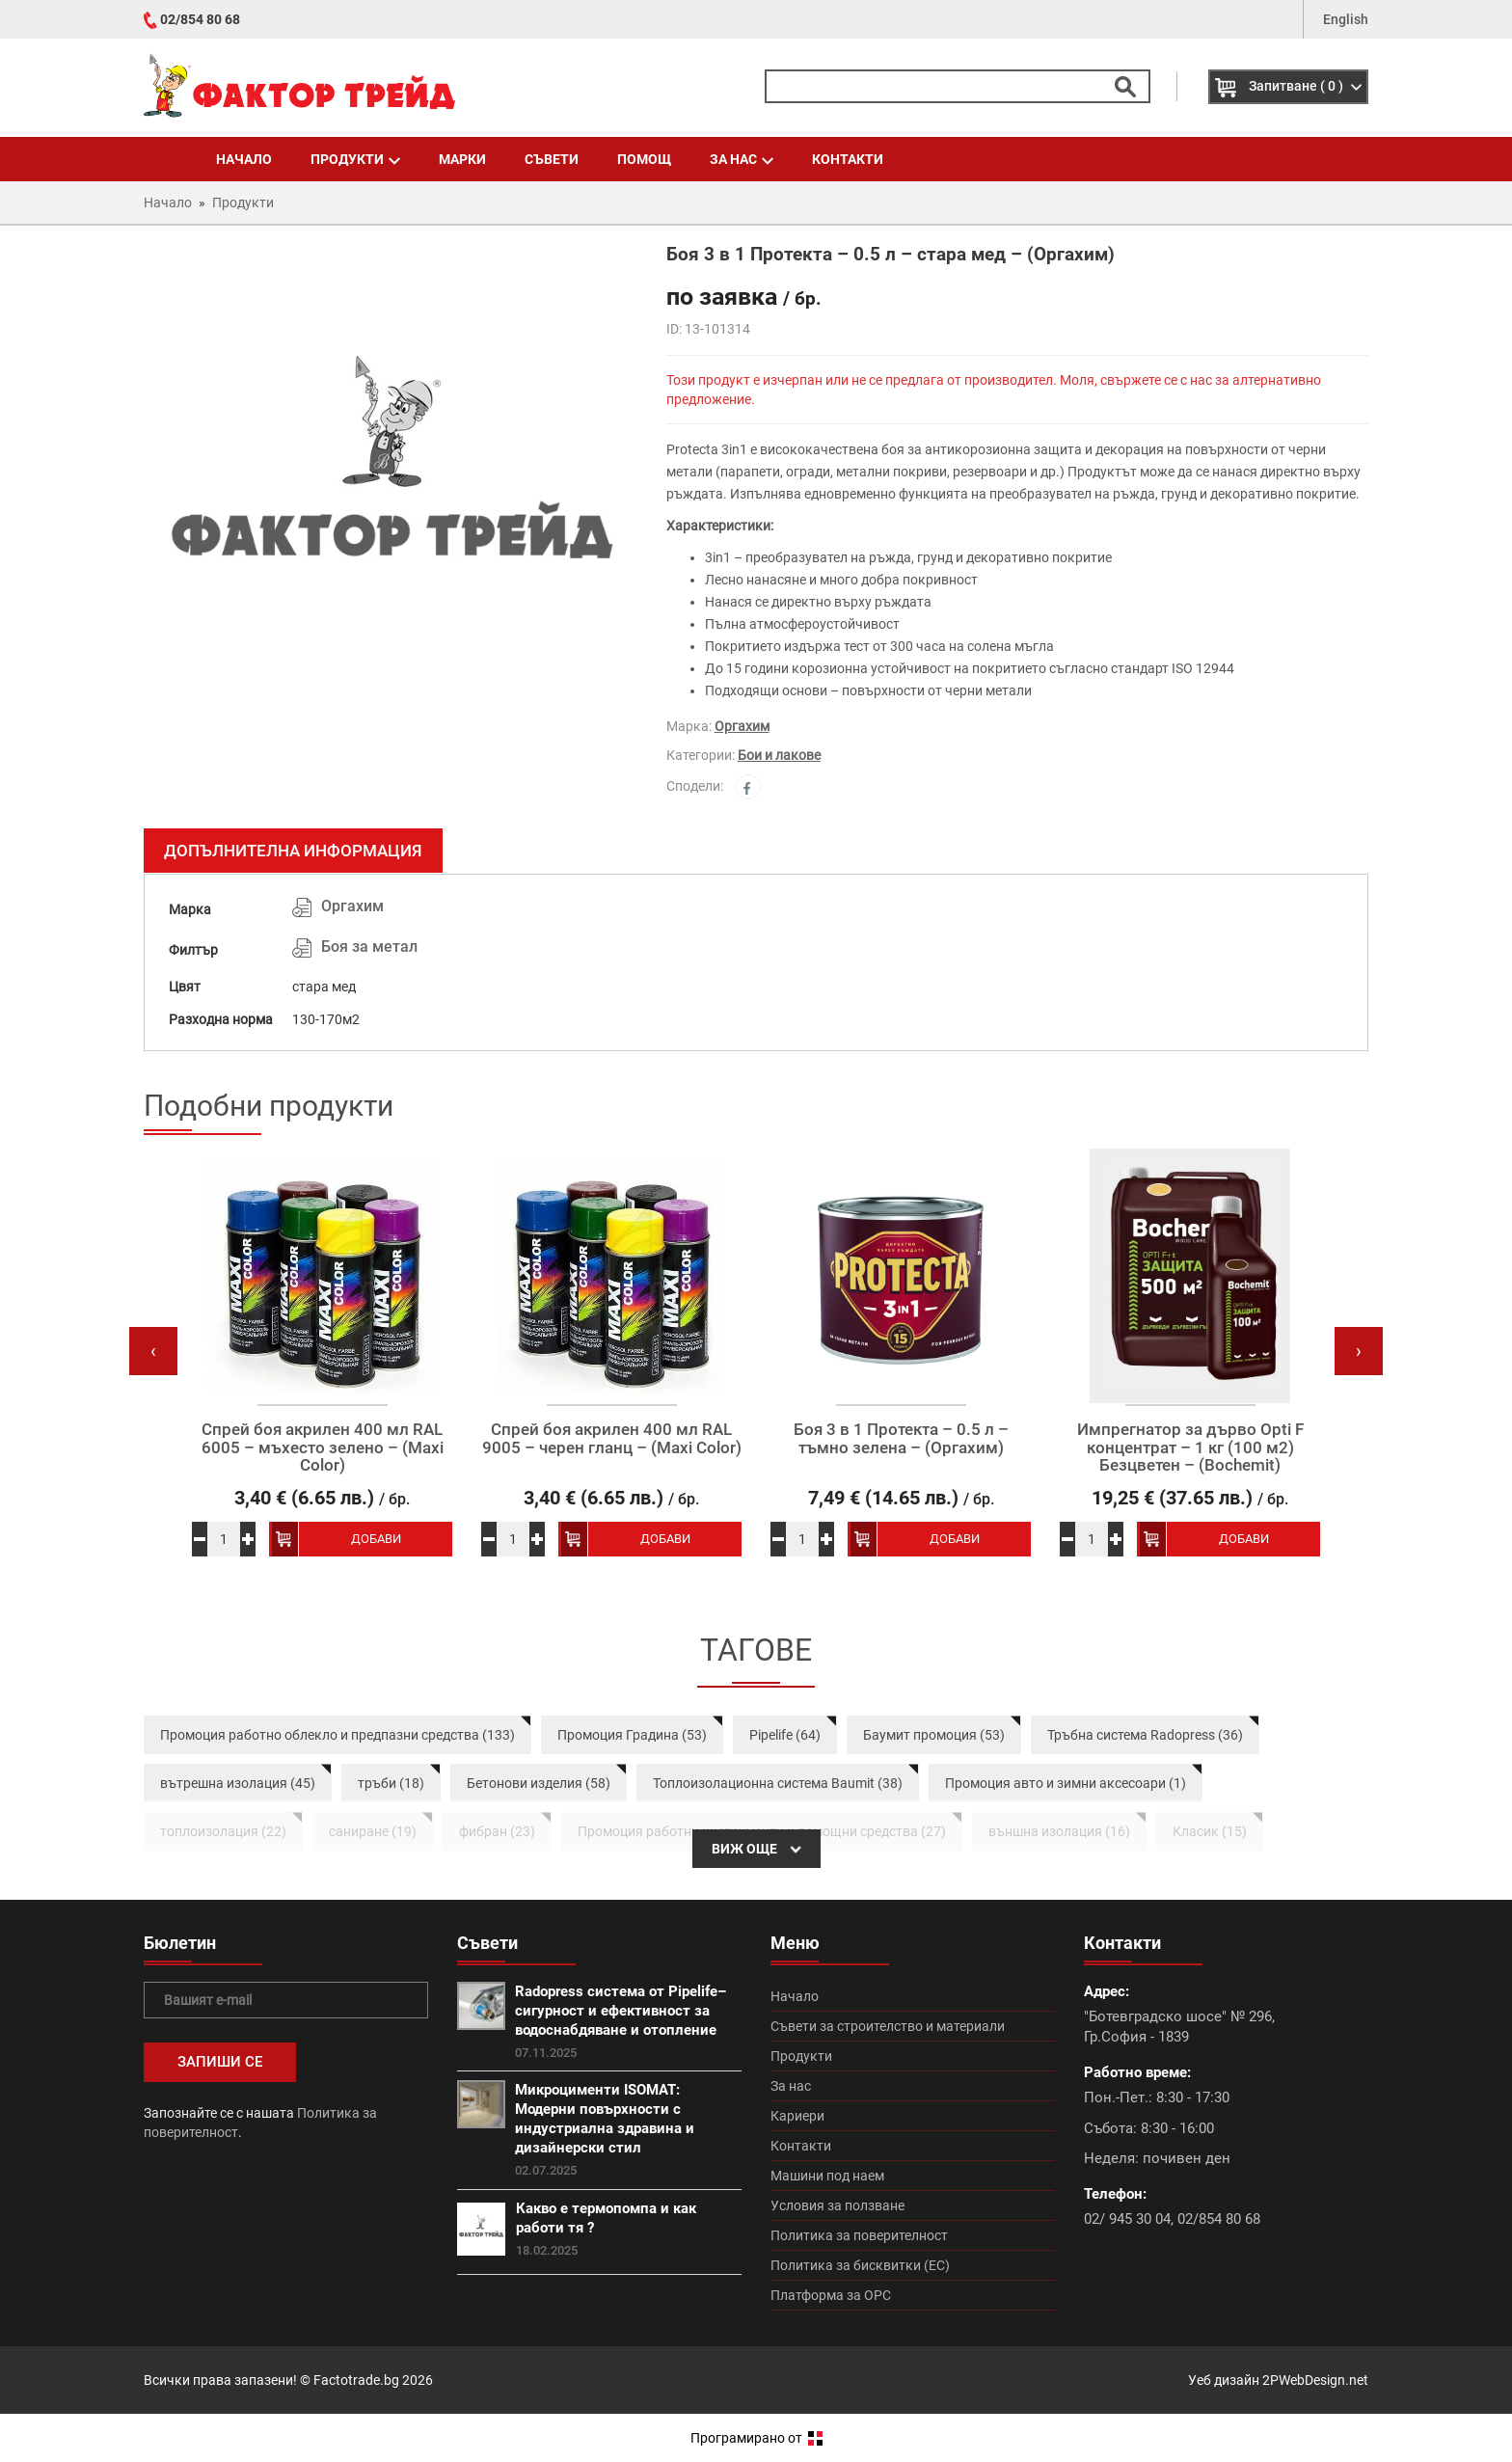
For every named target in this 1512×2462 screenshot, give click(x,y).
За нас (741, 159)
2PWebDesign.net (1315, 2380)
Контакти (847, 159)
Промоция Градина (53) (632, 1735)
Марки (462, 159)
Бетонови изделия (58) (538, 1783)
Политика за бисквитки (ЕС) (860, 2265)
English (1345, 19)
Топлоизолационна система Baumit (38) (778, 1783)
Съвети (552, 159)
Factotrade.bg (356, 2380)
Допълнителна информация (293, 850)
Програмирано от (756, 2438)
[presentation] (153, 1351)
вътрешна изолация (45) (237, 1783)
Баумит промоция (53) (934, 1735)
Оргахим (742, 726)
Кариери (797, 2116)
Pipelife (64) (785, 1735)
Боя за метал (369, 946)
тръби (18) (391, 1783)
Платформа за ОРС (830, 2295)
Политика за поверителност (859, 2235)
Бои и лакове (779, 755)
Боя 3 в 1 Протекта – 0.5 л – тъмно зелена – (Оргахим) (901, 1438)
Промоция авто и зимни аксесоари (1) (1065, 1783)
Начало (244, 159)
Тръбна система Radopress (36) (1145, 1735)
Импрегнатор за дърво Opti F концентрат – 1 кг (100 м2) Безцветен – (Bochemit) (1190, 1447)
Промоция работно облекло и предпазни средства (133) (337, 1735)
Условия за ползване (837, 2205)
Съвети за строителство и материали (887, 2026)
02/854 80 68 (200, 19)
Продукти (355, 159)
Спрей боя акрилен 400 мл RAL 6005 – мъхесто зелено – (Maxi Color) (323, 1447)
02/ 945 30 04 (1127, 2219)
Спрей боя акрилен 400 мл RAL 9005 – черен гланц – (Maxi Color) (612, 1438)
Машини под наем (827, 2175)
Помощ (644, 159)
